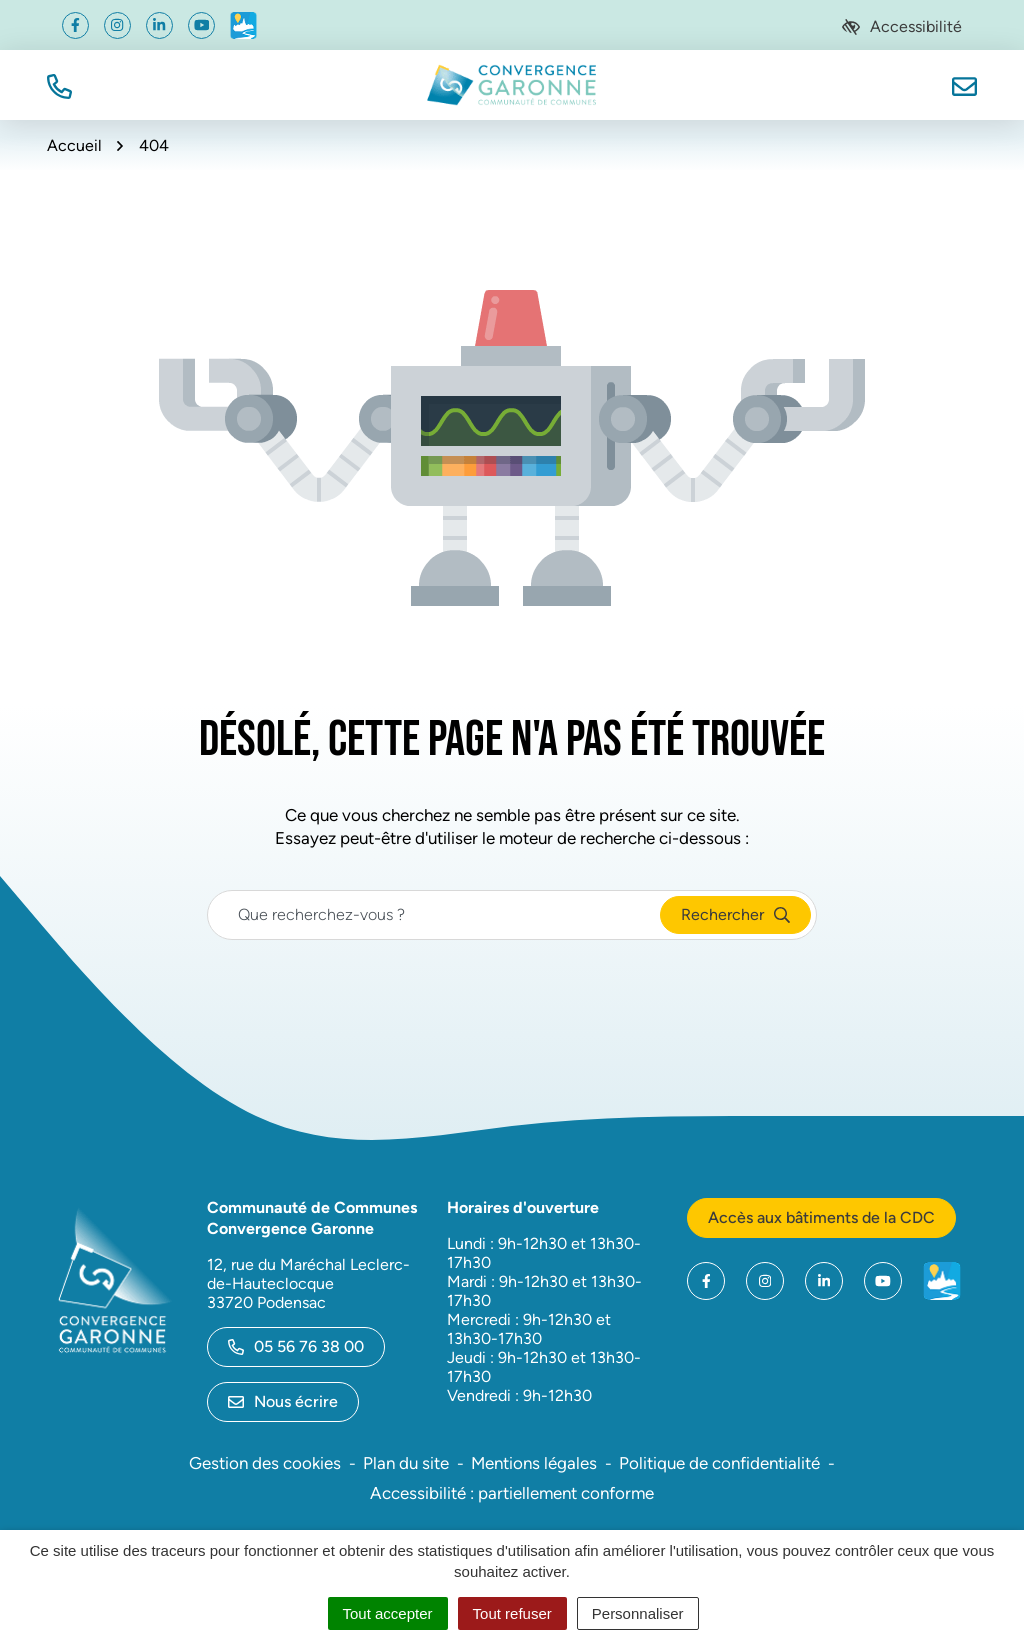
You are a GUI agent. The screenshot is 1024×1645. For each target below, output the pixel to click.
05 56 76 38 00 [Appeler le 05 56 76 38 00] (296, 1346)
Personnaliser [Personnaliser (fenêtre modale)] (638, 1613)
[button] (59, 84)
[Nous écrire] (964, 84)
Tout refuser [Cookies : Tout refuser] (512, 1613)
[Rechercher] (735, 915)
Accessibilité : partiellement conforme (512, 1493)
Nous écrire (283, 1401)
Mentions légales (534, 1463)
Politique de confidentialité (719, 1463)
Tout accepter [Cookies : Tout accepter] (388, 1613)
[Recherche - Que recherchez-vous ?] (434, 915)
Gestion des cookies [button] (265, 1463)
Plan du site (406, 1463)
